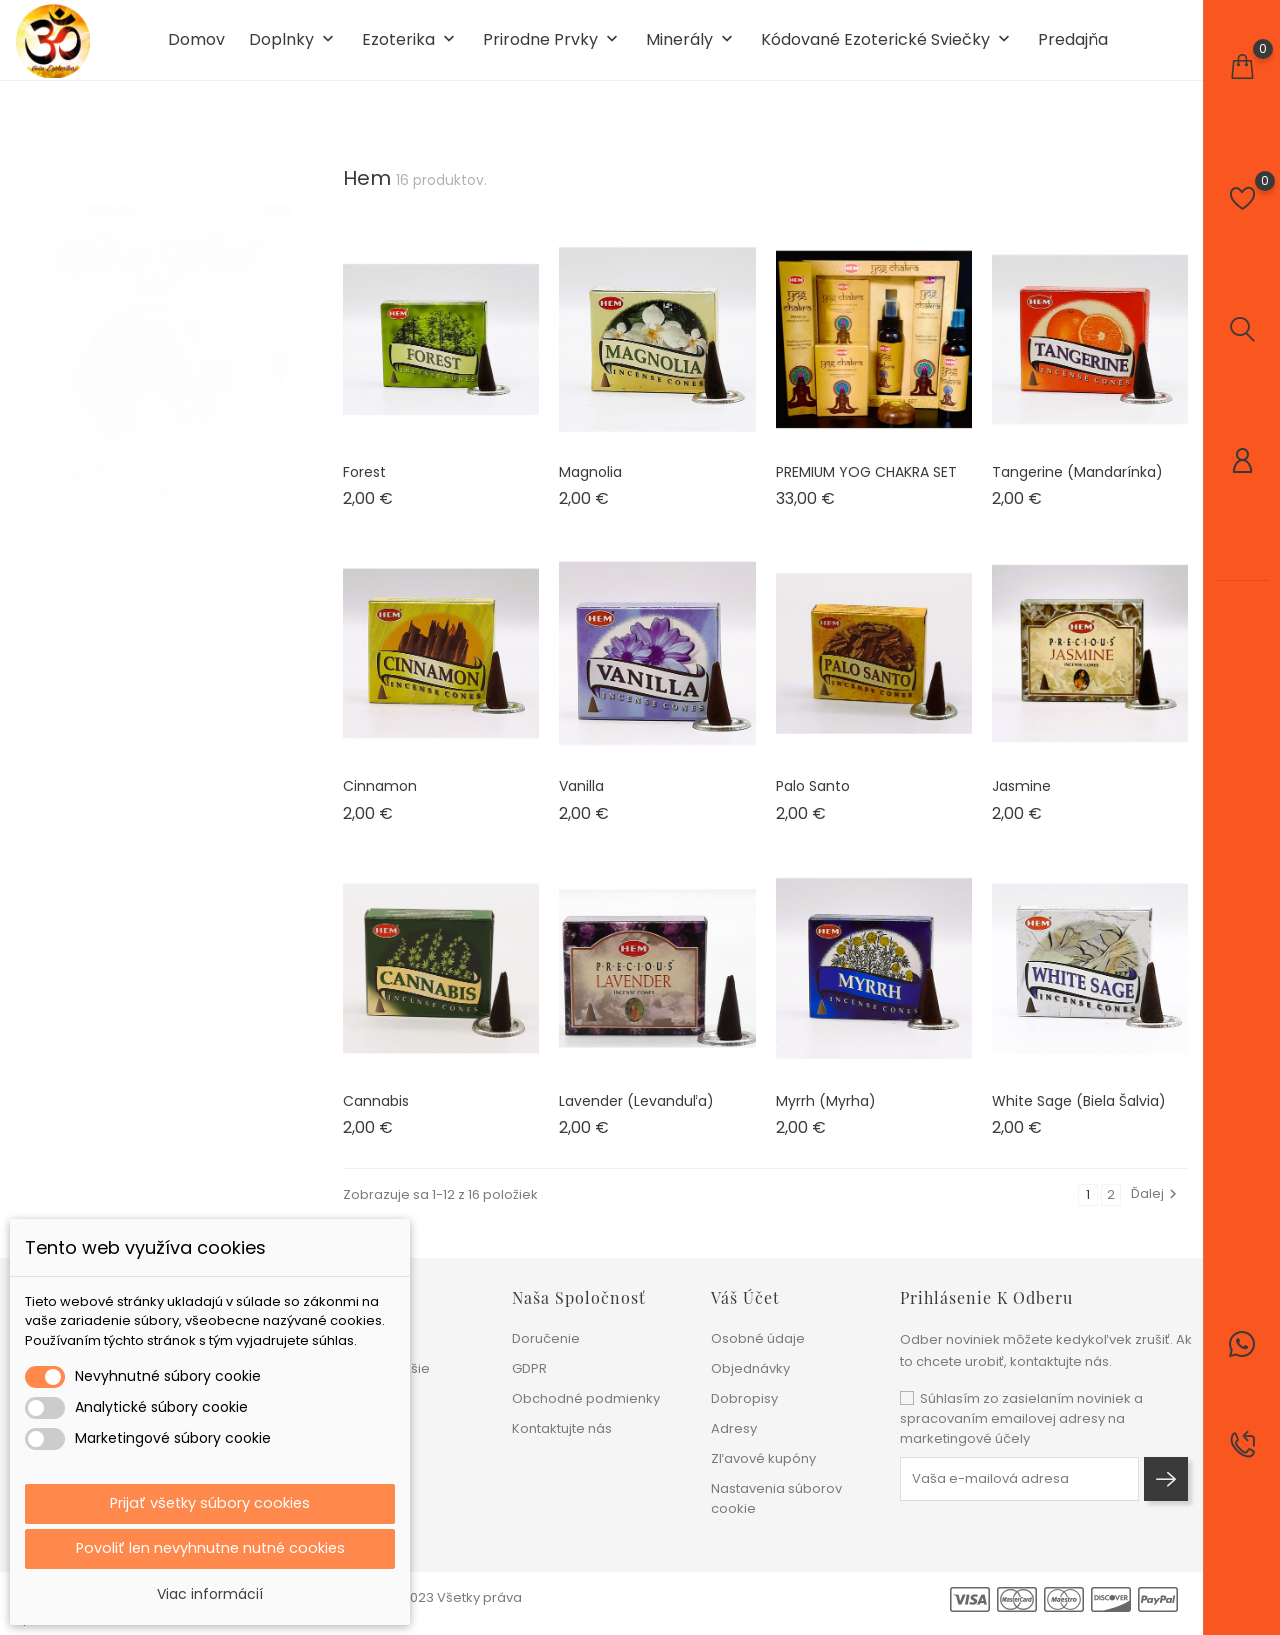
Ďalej (1156, 1209)
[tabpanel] (154, 369)
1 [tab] (280, 365)
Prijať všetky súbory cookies (210, 1500)
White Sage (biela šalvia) (1079, 1116)
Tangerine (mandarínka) (1077, 487)
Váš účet (745, 1297)
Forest (364, 487)
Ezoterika (410, 48)
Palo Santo (813, 802)
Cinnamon (380, 802)
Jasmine (1021, 802)
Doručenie (546, 1338)
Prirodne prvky (552, 48)
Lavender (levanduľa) (636, 1116)
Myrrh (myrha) (826, 1116)
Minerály (691, 48)
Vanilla (581, 802)
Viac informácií (210, 1594)
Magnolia (590, 487)
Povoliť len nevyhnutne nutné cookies (210, 1547)
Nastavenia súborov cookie (776, 1498)
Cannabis (376, 1116)
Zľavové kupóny (763, 1458)
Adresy (734, 1428)
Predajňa (1073, 48)
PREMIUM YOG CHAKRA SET (866, 487)
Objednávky (750, 1368)
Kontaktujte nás (562, 1428)
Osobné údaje (758, 1338)
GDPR (529, 1368)
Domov (196, 48)
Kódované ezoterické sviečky (887, 48)
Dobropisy (744, 1398)
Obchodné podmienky (586, 1398)
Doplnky (293, 48)
